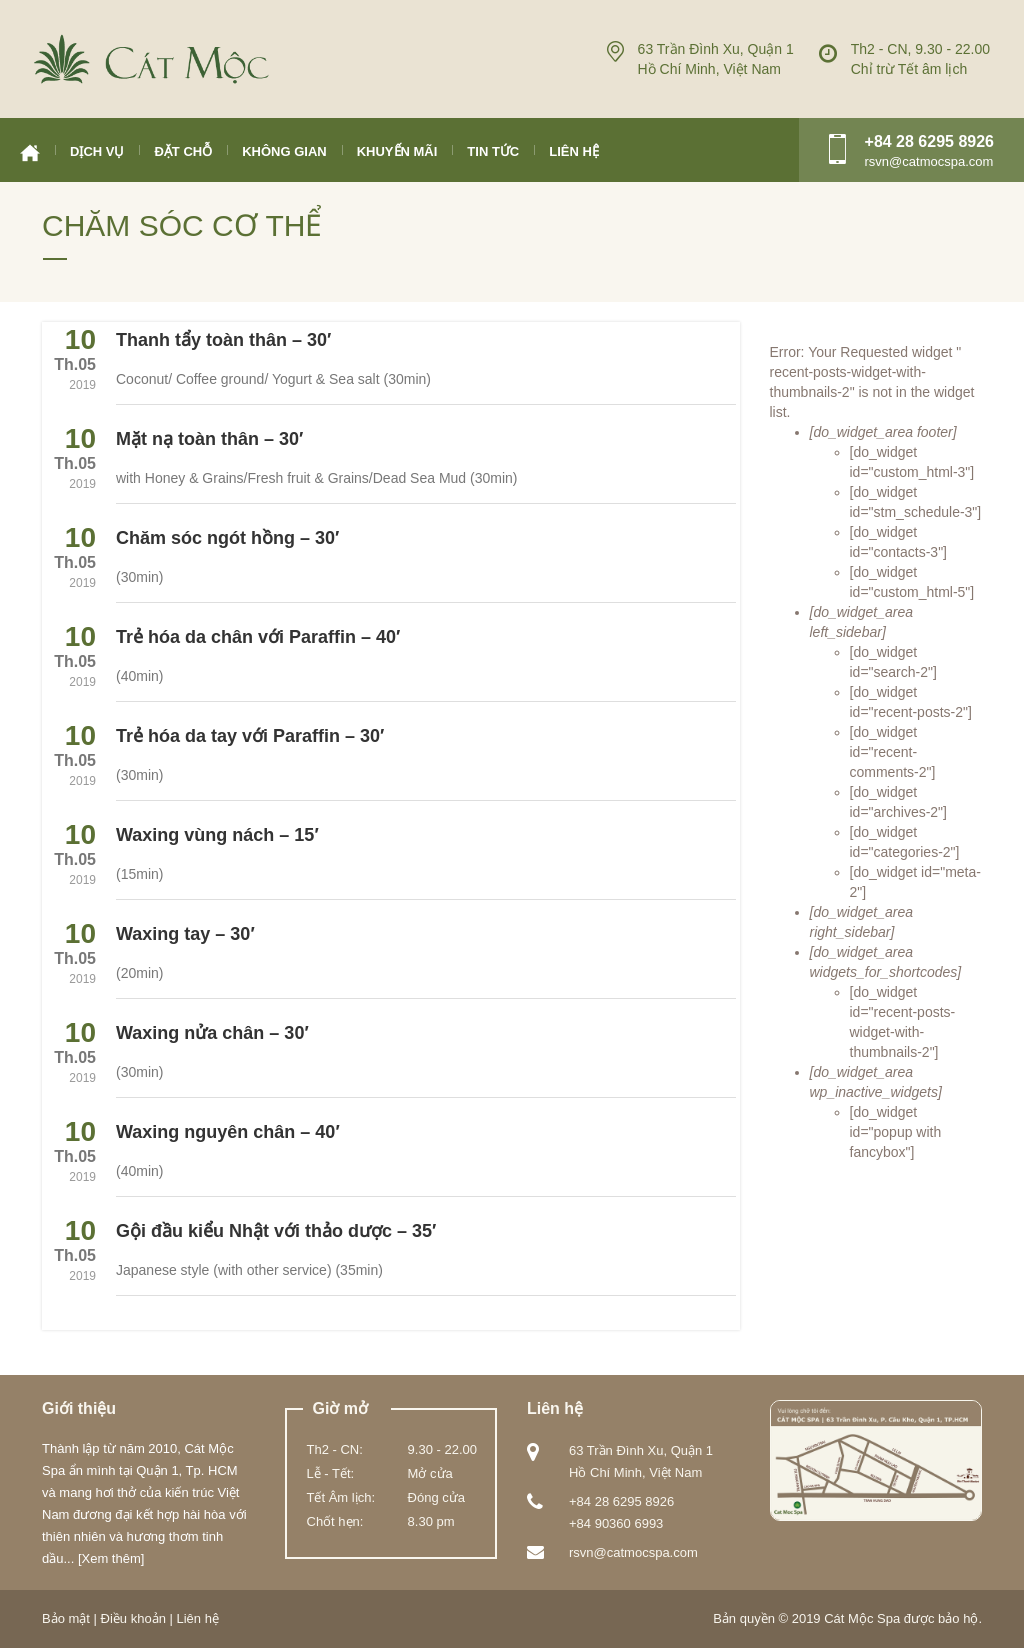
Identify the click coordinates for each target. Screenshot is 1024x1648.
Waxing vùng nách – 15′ (217, 835)
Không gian (284, 151)
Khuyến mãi (397, 151)
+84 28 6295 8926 (929, 141)
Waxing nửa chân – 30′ (212, 1033)
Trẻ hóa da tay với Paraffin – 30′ (250, 736)
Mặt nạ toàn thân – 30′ (209, 439)
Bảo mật (66, 1618)
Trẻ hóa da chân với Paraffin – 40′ (258, 637)
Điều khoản (133, 1618)
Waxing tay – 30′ (185, 934)
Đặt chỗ (183, 151)
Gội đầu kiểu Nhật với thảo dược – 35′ (276, 1231)
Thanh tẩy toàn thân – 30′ (223, 340)
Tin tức (493, 151)
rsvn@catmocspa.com (633, 1552)
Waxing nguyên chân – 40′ (228, 1132)
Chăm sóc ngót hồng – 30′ (227, 538)
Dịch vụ (97, 151)
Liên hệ (574, 151)
